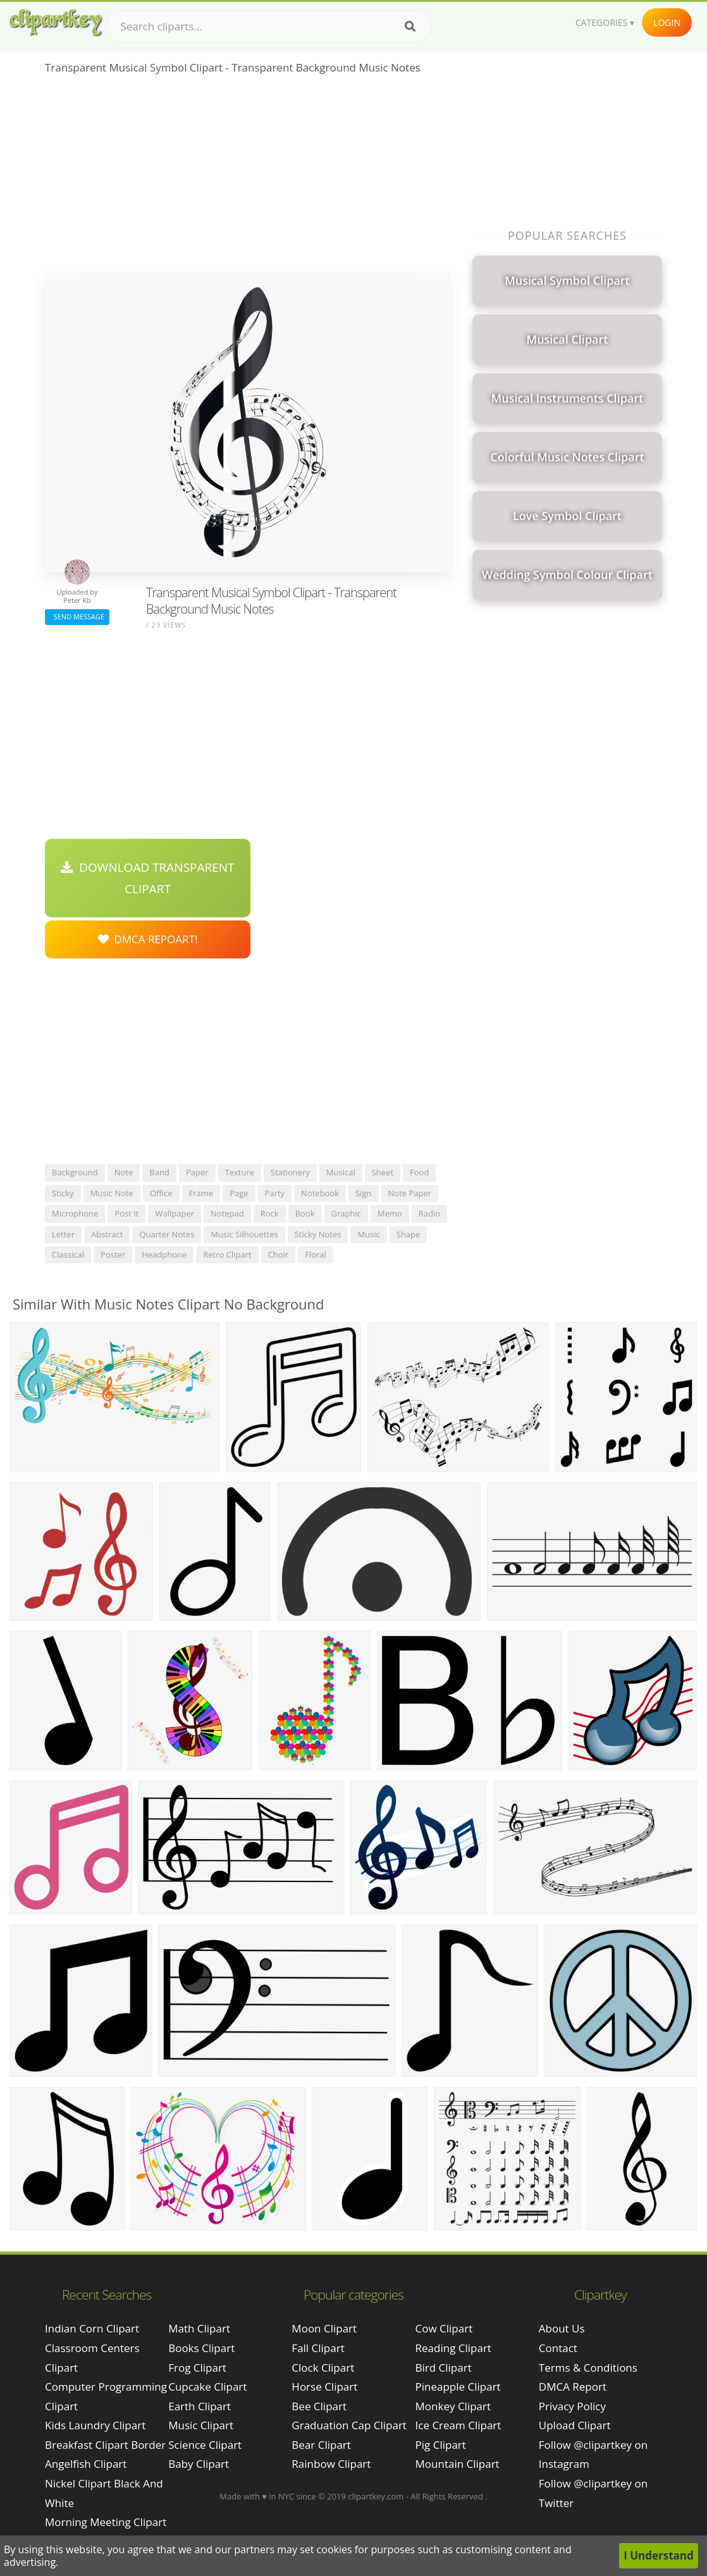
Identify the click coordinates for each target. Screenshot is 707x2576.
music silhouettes (244, 1234)
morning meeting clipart (105, 2522)
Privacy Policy (572, 2406)
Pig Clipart (440, 2444)
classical (68, 1254)
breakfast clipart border (105, 2444)
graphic (346, 1213)
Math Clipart (199, 2328)
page (239, 1193)
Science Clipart (205, 2444)
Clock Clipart (323, 2367)
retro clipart (227, 1254)
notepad (227, 1213)
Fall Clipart (318, 2348)
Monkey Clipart (453, 2406)
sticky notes (318, 1234)
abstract (107, 1234)
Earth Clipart (199, 2406)
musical (340, 1172)
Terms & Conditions (588, 2367)
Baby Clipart (198, 2463)
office (161, 1193)
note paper (410, 1193)
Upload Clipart (575, 2425)
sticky (63, 1193)
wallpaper (174, 1213)
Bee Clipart (319, 2406)
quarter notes (166, 1234)
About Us (562, 2328)
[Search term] (268, 26)
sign (363, 1193)
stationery (290, 1172)
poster (113, 1254)
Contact (558, 2348)
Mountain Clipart (457, 2463)
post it (126, 1213)
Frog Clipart (197, 2367)
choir (278, 1254)
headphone (164, 1254)
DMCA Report (572, 2386)
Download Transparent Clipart (147, 878)
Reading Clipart (453, 2348)
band (159, 1172)
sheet (382, 1172)
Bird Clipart (443, 2367)
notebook (320, 1193)
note (123, 1172)
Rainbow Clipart (331, 2463)
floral (315, 1254)
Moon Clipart (324, 2328)
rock (270, 1213)
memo (390, 1213)
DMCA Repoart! (148, 939)
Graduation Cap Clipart (349, 2425)
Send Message (77, 616)
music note (111, 1193)
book (305, 1213)
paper (197, 1172)
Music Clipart (200, 2425)
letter (63, 1234)
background (75, 1172)
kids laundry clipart (95, 2425)
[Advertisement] (247, 177)
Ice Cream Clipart (458, 2425)
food (419, 1172)
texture (239, 1172)
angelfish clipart (85, 2463)
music (368, 1234)
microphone (75, 1213)
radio (429, 1213)
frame (201, 1193)
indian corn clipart (92, 2328)
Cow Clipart (444, 2328)
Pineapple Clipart (458, 2386)
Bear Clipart (321, 2444)
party (275, 1193)
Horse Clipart (324, 2386)
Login (666, 22)
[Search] (410, 26)
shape (409, 1234)
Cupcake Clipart (207, 2386)
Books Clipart (201, 2348)
